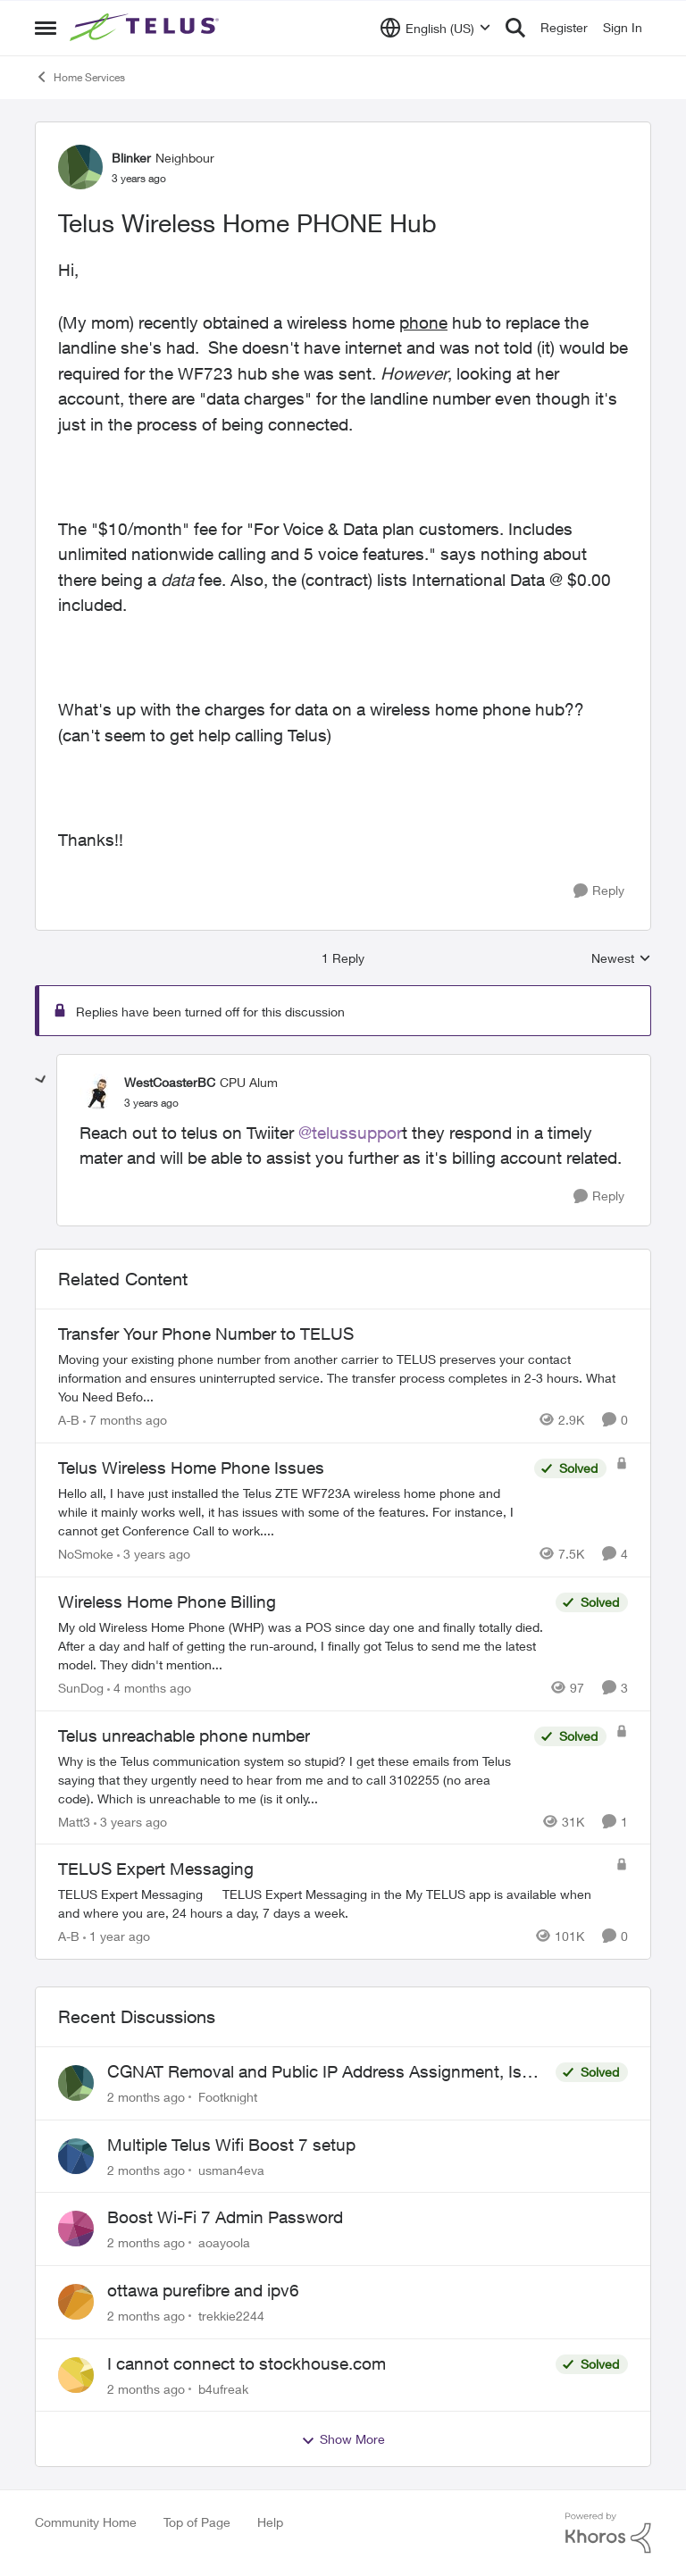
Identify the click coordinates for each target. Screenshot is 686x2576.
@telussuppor (350, 1132)
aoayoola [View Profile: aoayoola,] (224, 2242)
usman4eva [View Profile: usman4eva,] (231, 2169)
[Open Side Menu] (45, 27)
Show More (343, 2439)
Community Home (86, 2522)
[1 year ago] (116, 1936)
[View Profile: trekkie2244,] (76, 2302)
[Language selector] (435, 28)
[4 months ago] (149, 1687)
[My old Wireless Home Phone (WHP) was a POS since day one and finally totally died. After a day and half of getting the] (302, 1646)
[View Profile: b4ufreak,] (76, 2375)
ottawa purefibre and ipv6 (203, 2290)
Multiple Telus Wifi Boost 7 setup (231, 2144)
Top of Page (196, 2522)
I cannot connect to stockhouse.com (246, 2363)
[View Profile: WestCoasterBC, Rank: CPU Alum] (97, 1091)
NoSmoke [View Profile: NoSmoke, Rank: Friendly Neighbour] (85, 1553)
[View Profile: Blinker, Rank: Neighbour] (80, 167)
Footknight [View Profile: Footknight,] (227, 2096)
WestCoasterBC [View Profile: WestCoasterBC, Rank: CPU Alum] (169, 1082)
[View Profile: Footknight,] (76, 2083)
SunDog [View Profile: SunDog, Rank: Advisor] (81, 1687)
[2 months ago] (146, 2096)
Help (270, 2522)
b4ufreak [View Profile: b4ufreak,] (223, 2388)
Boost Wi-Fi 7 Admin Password (225, 2217)
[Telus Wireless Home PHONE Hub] (151, 1103)
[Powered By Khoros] (608, 2533)
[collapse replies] (41, 1080)
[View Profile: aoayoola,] (76, 2228)
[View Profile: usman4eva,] (76, 2156)
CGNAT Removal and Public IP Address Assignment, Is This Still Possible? (314, 2072)
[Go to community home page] (146, 27)
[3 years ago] (153, 1553)
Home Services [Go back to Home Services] (80, 77)
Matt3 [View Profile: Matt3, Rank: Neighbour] (74, 1820)
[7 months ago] (125, 1419)
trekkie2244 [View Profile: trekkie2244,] (231, 2315)
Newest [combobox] (621, 958)
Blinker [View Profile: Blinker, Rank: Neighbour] (131, 157)
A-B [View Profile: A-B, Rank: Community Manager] (68, 1419)
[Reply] (599, 891)
